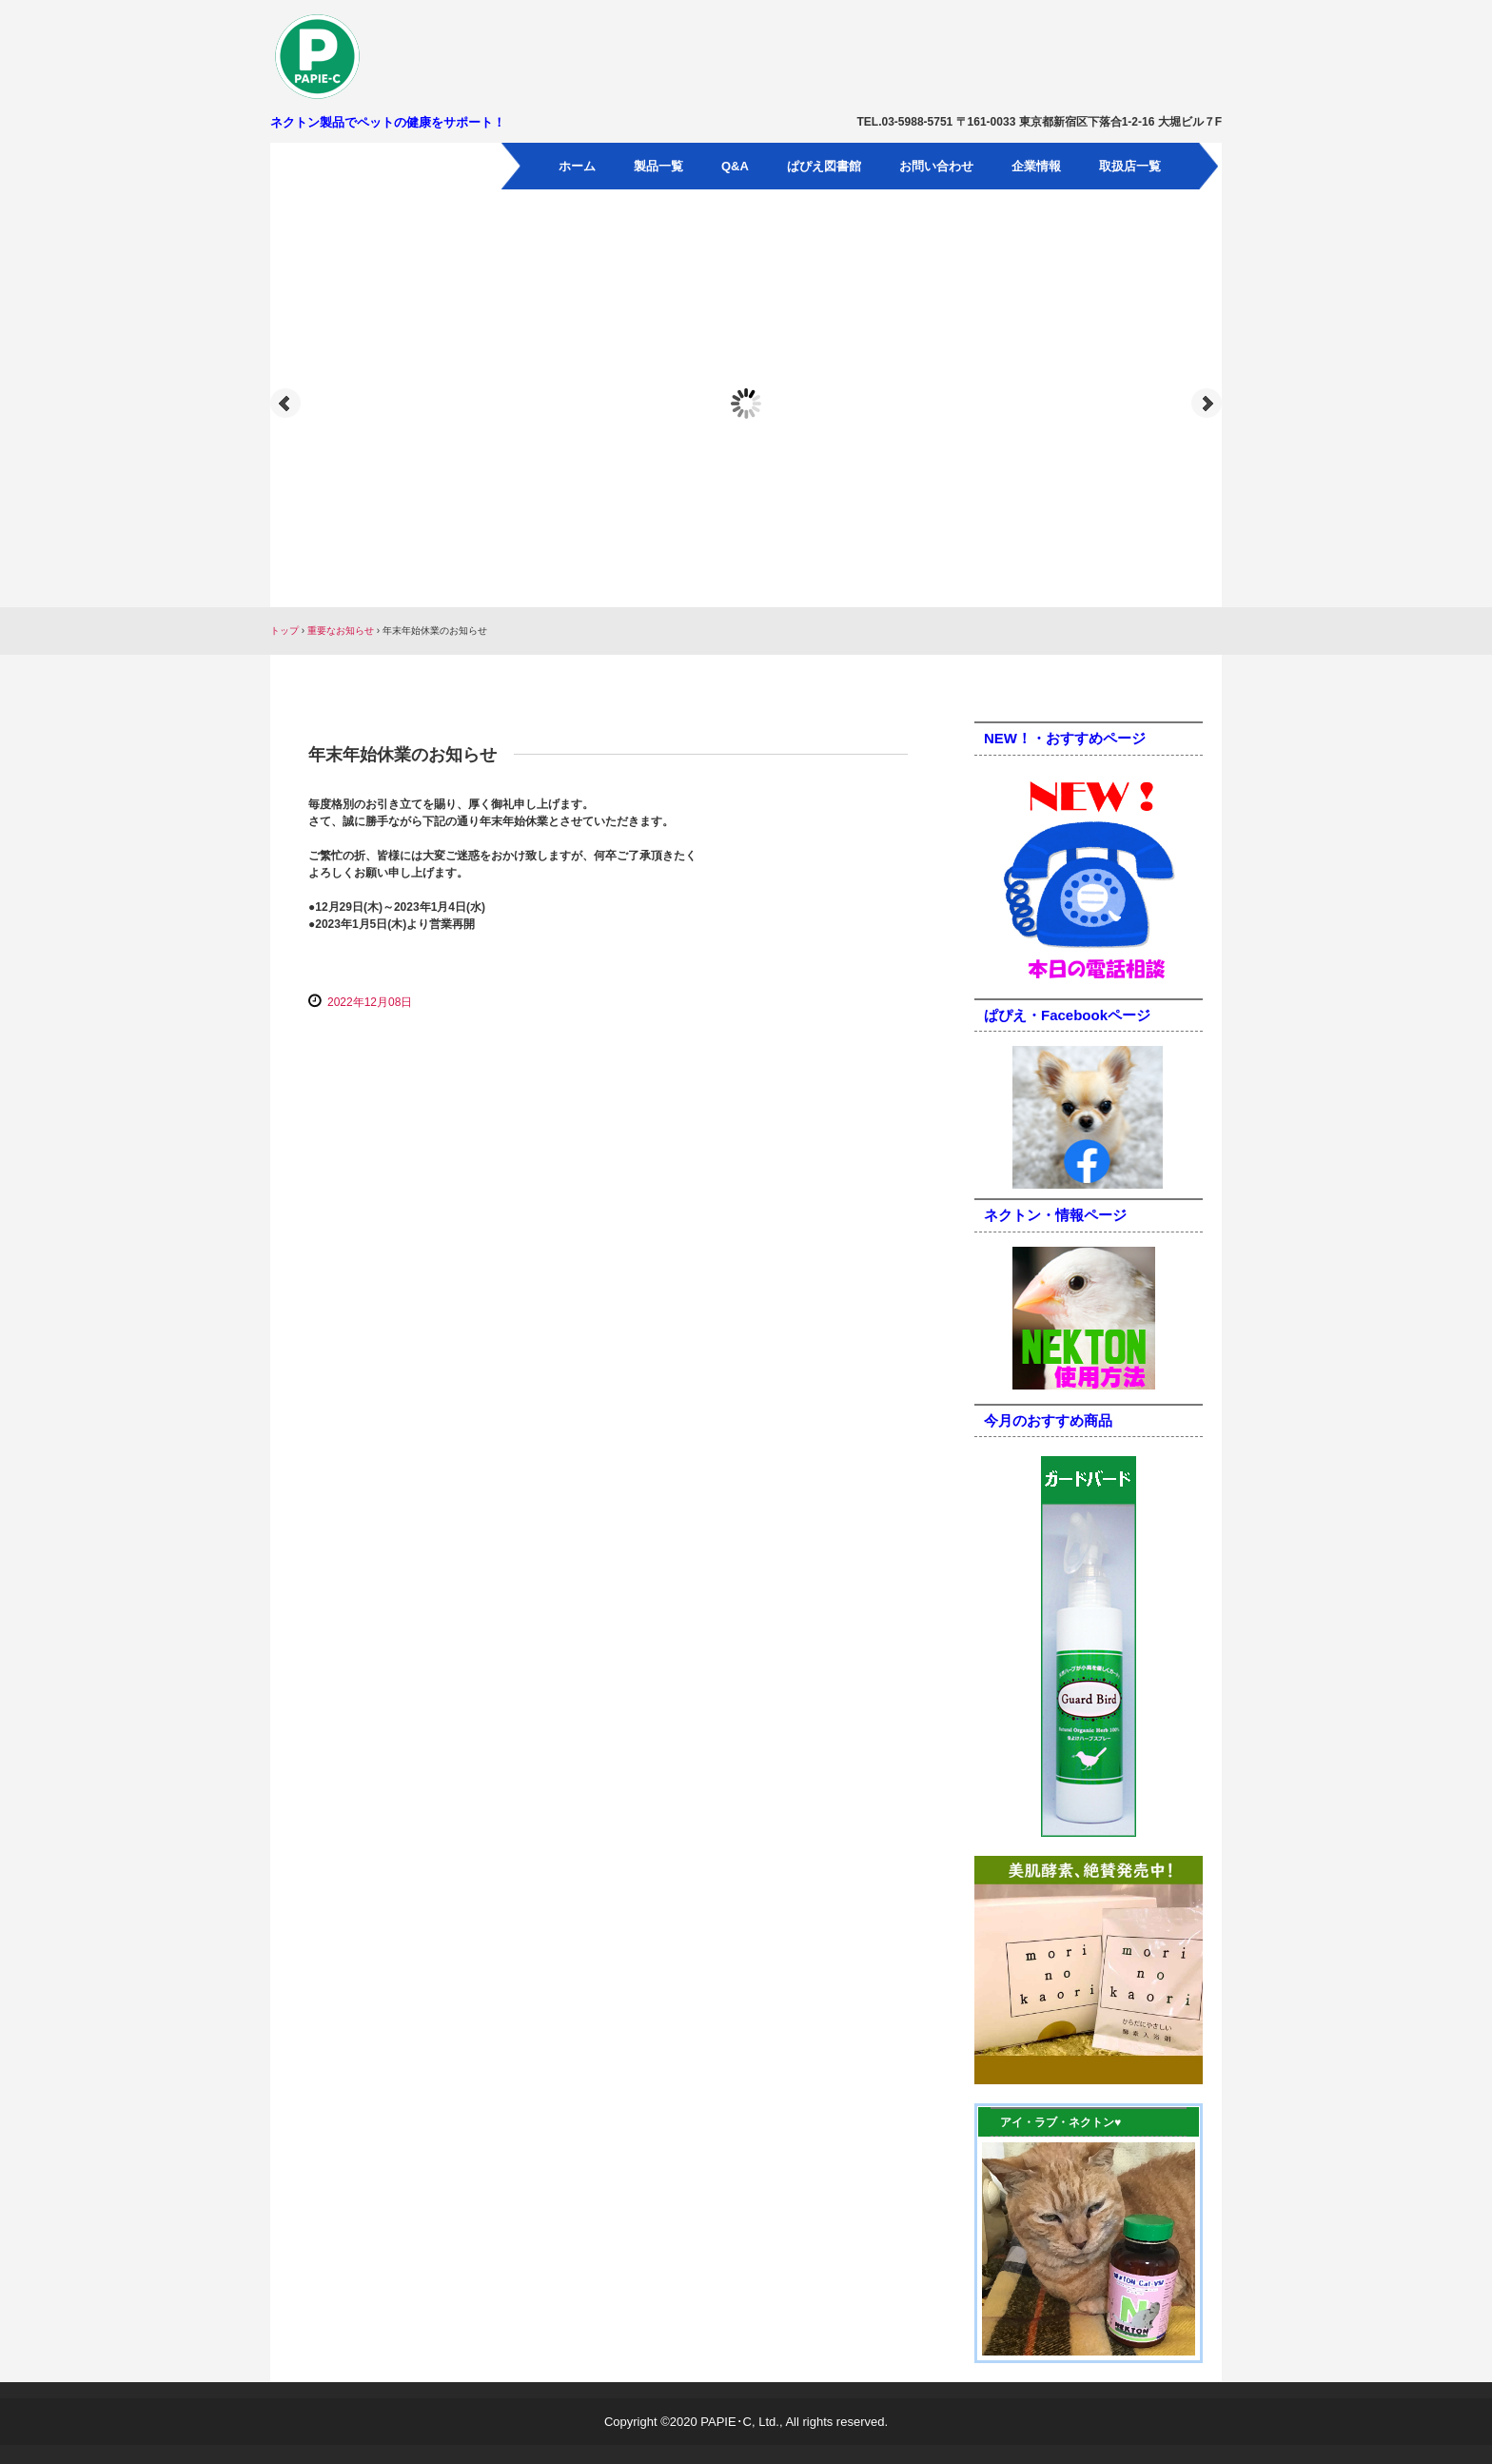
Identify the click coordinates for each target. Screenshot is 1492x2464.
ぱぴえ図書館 (824, 166)
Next (1206, 403)
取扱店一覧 (1130, 166)
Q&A (735, 166)
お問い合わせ (936, 166)
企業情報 (1036, 166)
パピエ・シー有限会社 (380, 56)
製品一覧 (658, 166)
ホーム (577, 166)
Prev (285, 403)
